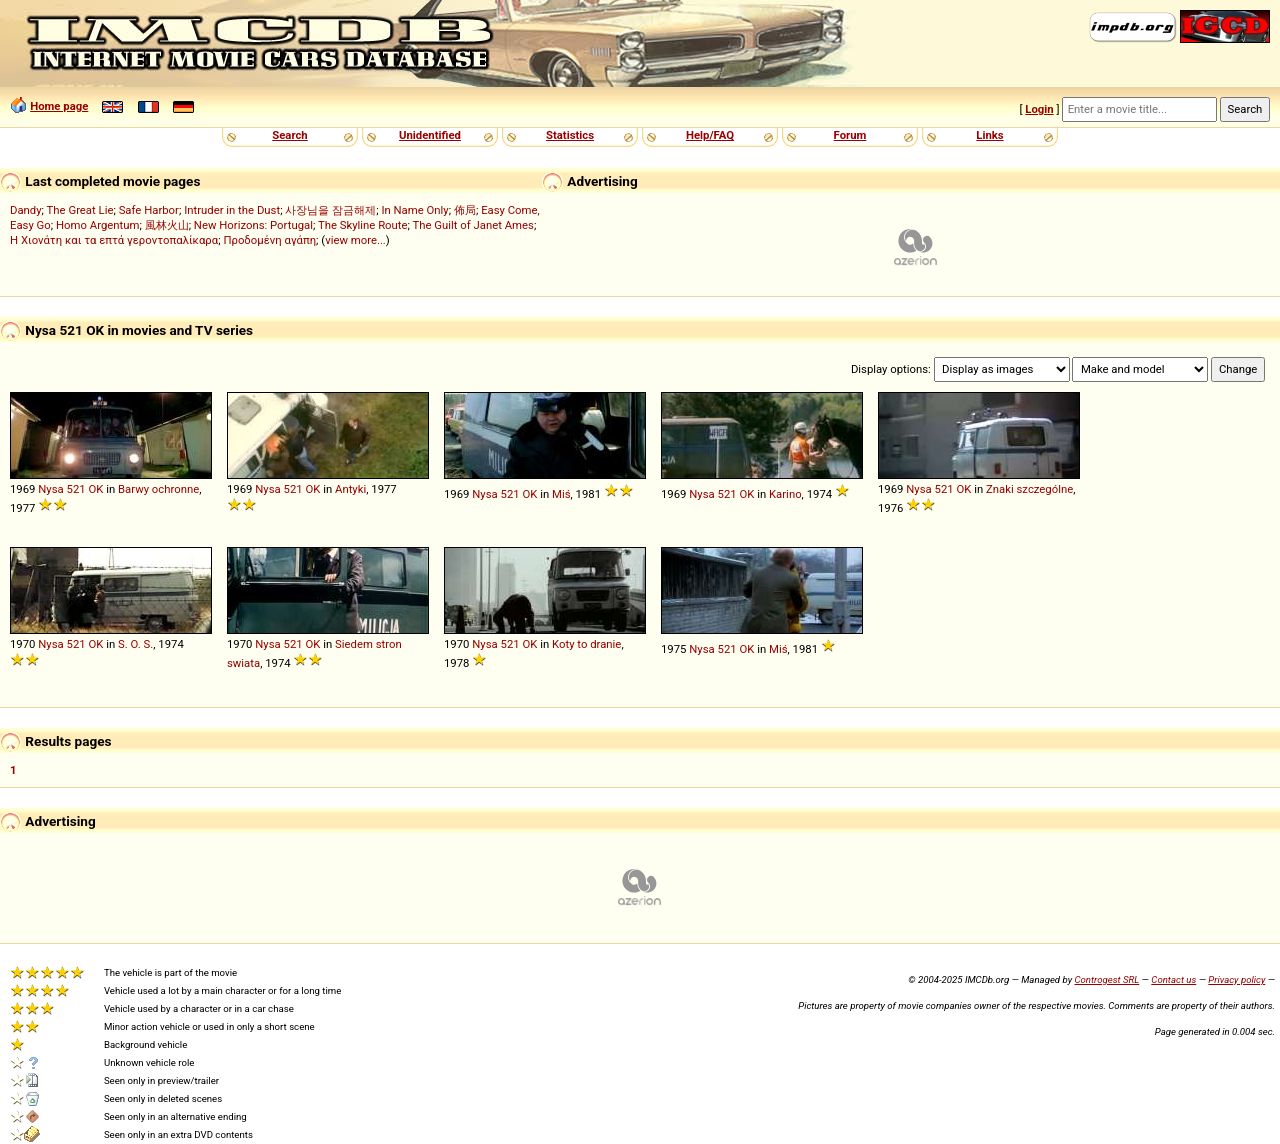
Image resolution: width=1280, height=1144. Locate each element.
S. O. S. (135, 644)
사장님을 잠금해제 (330, 210)
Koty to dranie (586, 644)
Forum (850, 135)
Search (289, 135)
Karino (785, 494)
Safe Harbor (149, 210)
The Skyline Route (363, 225)
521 (76, 489)
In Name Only (414, 210)
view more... (355, 240)
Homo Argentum (97, 225)
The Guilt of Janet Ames (473, 225)
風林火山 (167, 225)
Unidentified (430, 135)
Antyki (350, 489)
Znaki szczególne (1029, 489)
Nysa (50, 489)
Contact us (1173, 979)
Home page (59, 106)
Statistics (570, 135)
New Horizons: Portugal (253, 225)
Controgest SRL (1106, 979)
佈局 (465, 210)
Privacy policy (1236, 979)
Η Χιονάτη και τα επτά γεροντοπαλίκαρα (114, 240)
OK (95, 489)
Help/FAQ (710, 135)
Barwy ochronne (158, 489)
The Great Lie (80, 210)
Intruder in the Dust (232, 210)
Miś (561, 494)
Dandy (26, 210)
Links (989, 135)
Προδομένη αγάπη (269, 240)
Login (1039, 109)
